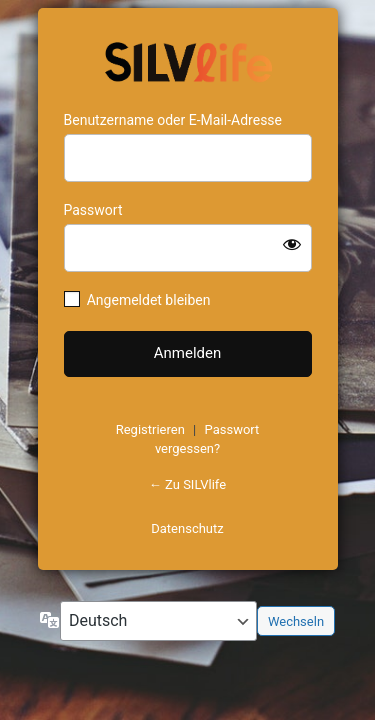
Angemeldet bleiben (149, 300)
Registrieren (150, 429)
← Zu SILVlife (187, 484)
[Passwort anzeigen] (292, 244)
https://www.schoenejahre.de (188, 60)
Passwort (93, 210)
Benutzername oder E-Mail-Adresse (173, 120)
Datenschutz (187, 528)
